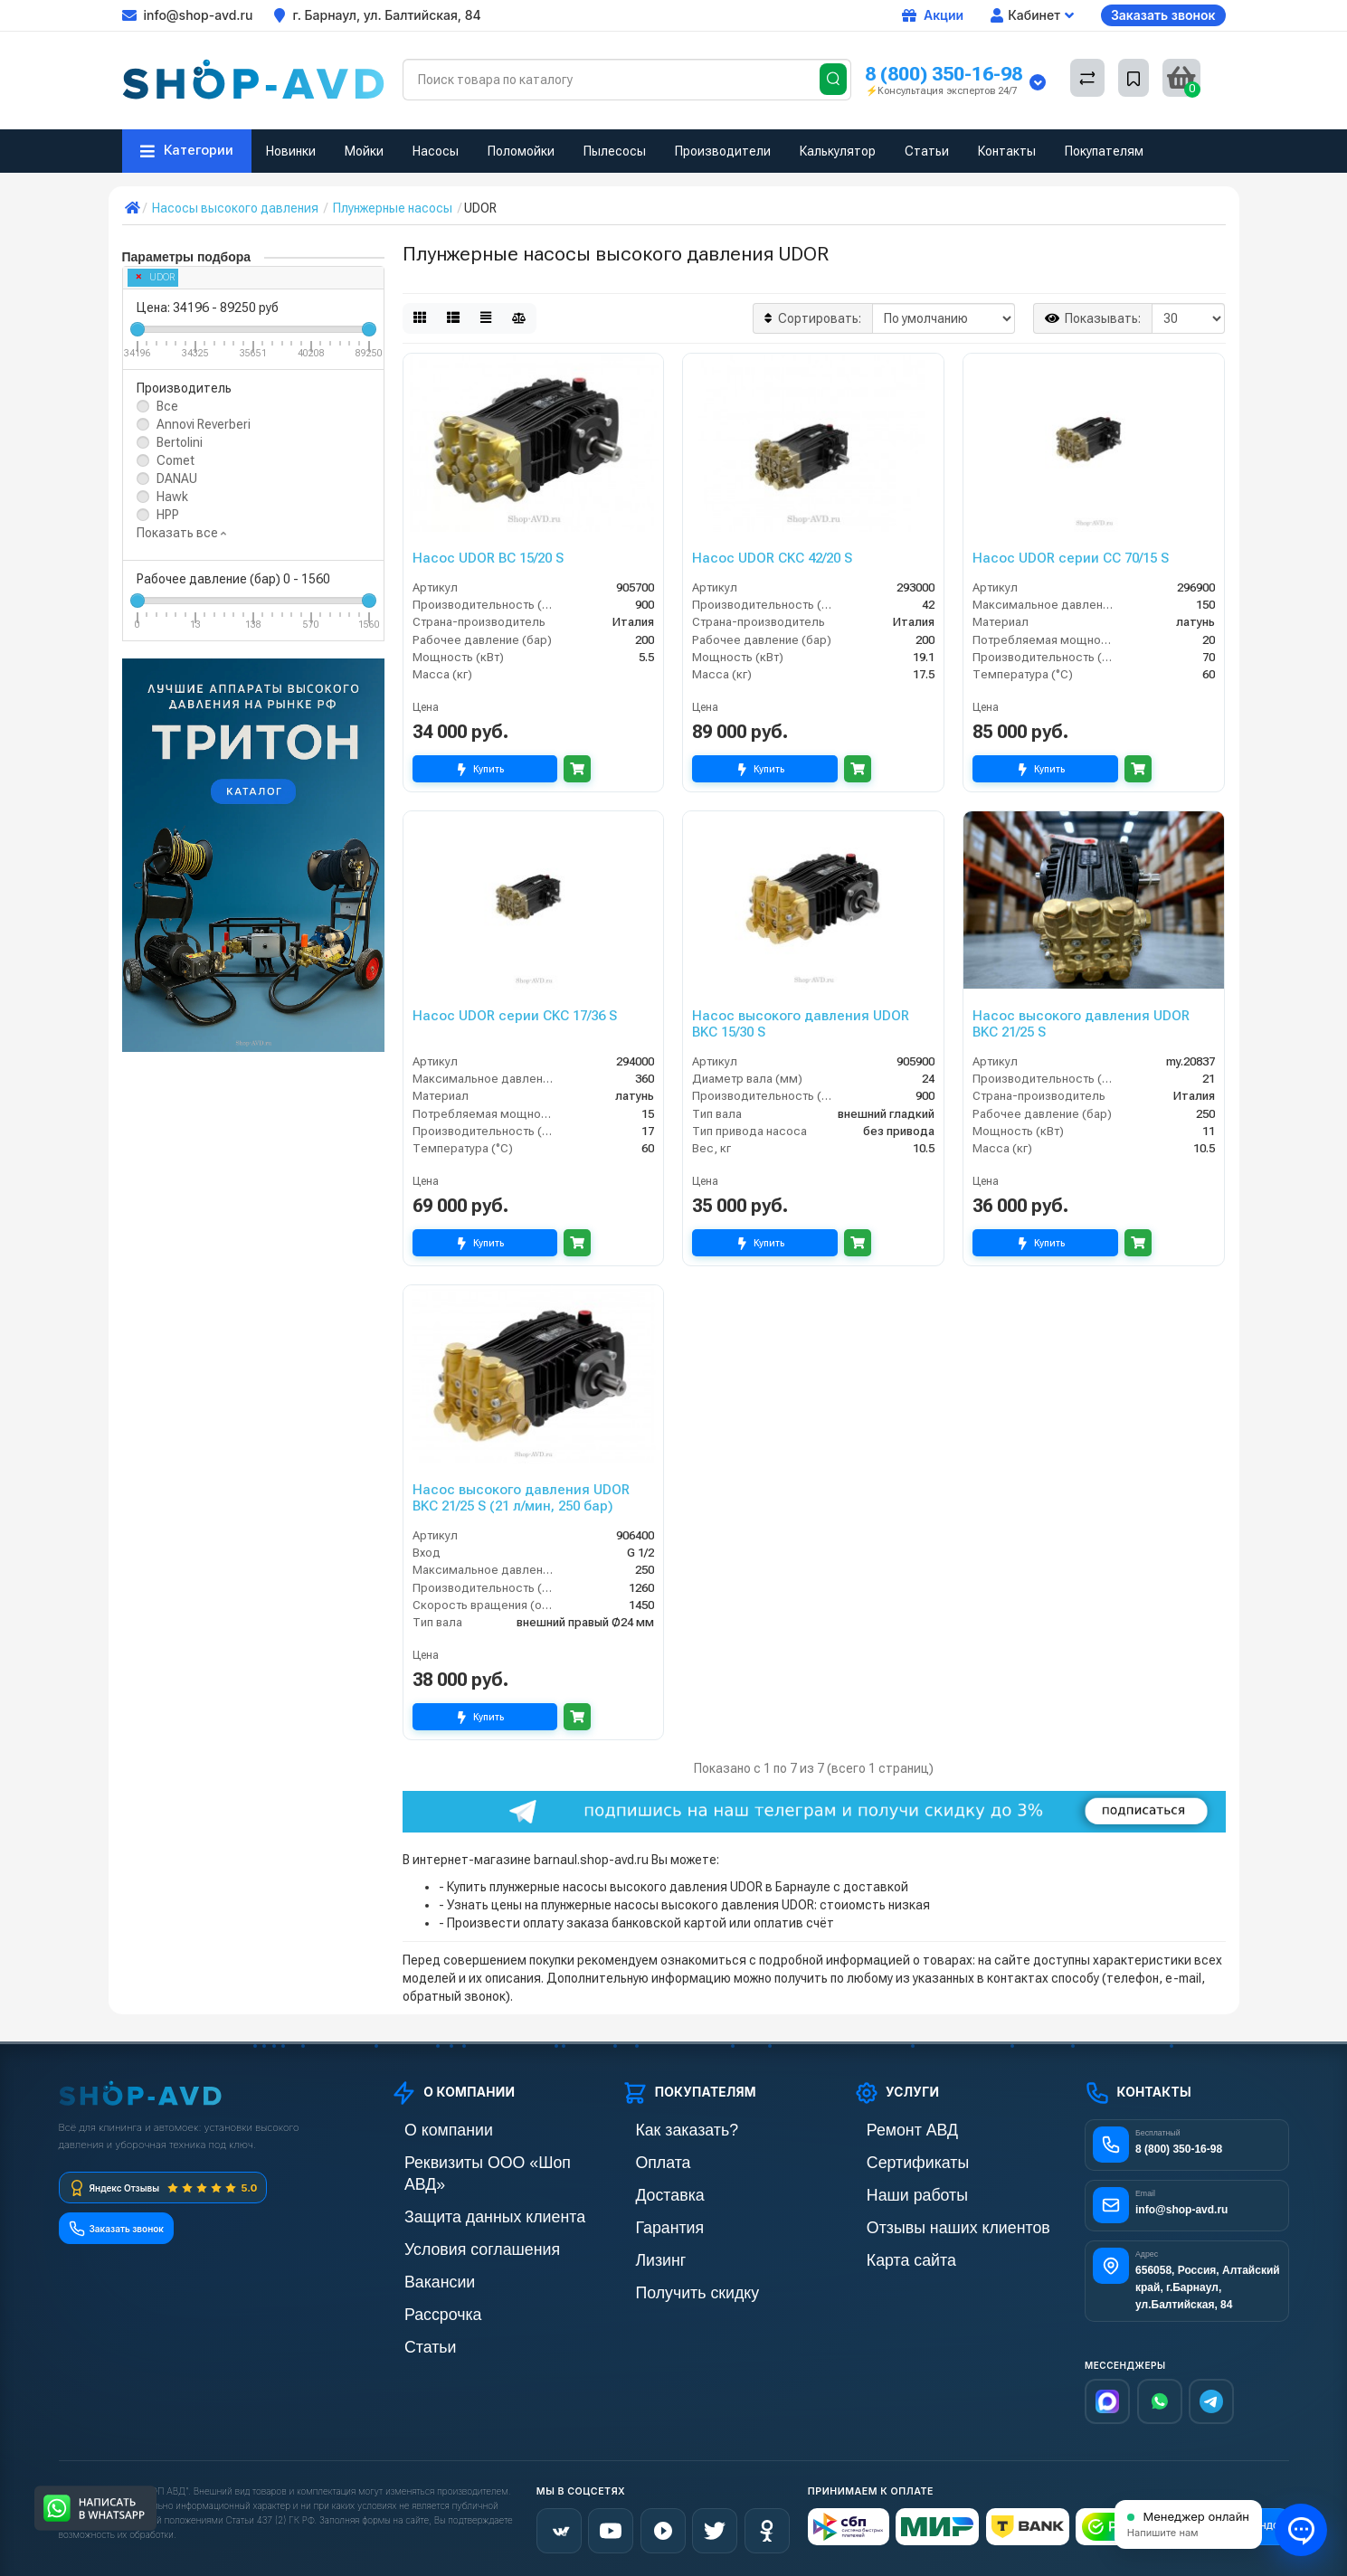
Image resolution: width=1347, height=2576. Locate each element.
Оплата (643, 2160)
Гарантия (648, 2222)
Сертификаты (893, 2160)
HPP (168, 514)
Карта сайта (888, 2252)
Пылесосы (614, 151)
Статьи (927, 151)
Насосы (436, 151)
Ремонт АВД (889, 2129)
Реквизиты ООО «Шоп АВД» (472, 2160)
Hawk (172, 496)
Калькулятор (838, 151)
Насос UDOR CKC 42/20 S (772, 558)
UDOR (156, 277)
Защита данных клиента (460, 2191)
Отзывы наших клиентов (923, 2222)
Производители (723, 151)
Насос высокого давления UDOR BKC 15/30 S (800, 1024)
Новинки (291, 151)
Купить (484, 769)
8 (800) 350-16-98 (943, 73)
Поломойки (521, 151)
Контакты (1007, 151)
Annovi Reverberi (204, 424)
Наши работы (892, 2191)
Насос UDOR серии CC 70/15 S (1070, 558)
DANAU (177, 478)
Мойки (364, 151)
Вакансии (419, 2252)
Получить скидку (669, 2283)
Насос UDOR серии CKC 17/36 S (515, 1016)
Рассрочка (421, 2283)
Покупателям (1104, 151)
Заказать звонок (1163, 15)
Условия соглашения (451, 2222)
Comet (175, 460)
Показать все (181, 533)
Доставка (648, 2191)
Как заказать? (661, 2129)
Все (167, 406)
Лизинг (641, 2252)
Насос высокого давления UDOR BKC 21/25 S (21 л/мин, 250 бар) (521, 1498)
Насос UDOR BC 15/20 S (488, 558)
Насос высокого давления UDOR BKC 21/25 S (1081, 1024)
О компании (425, 2129)
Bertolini (180, 442)
